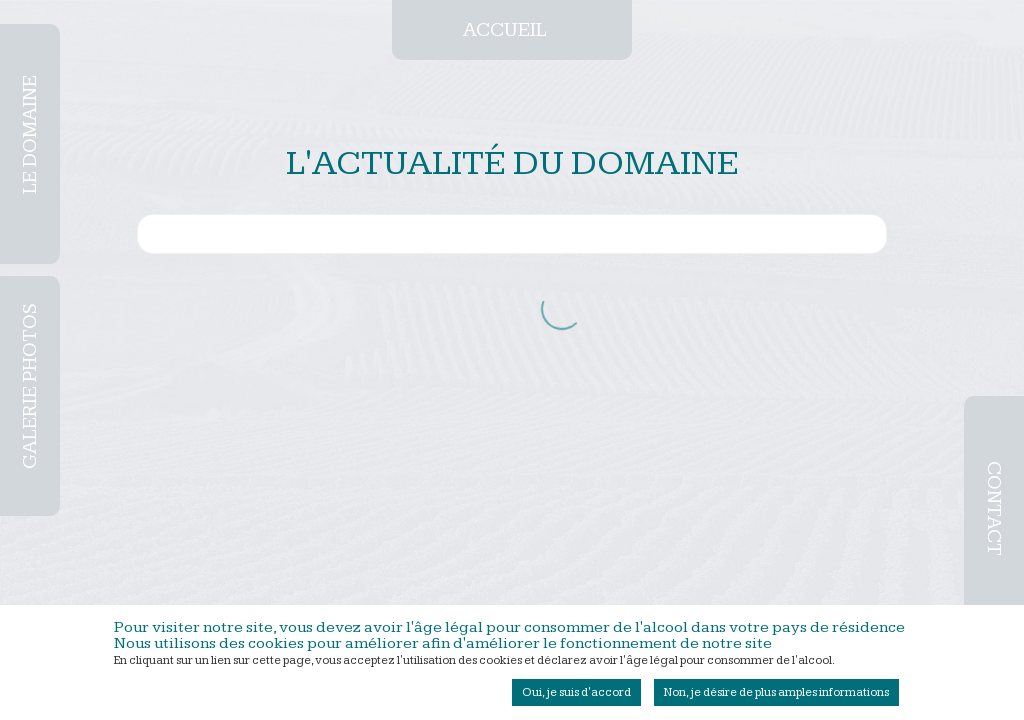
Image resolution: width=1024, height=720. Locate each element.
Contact (994, 508)
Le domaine (30, 134)
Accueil (505, 30)
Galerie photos (30, 387)
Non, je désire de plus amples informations (776, 697)
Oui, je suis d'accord (576, 697)
